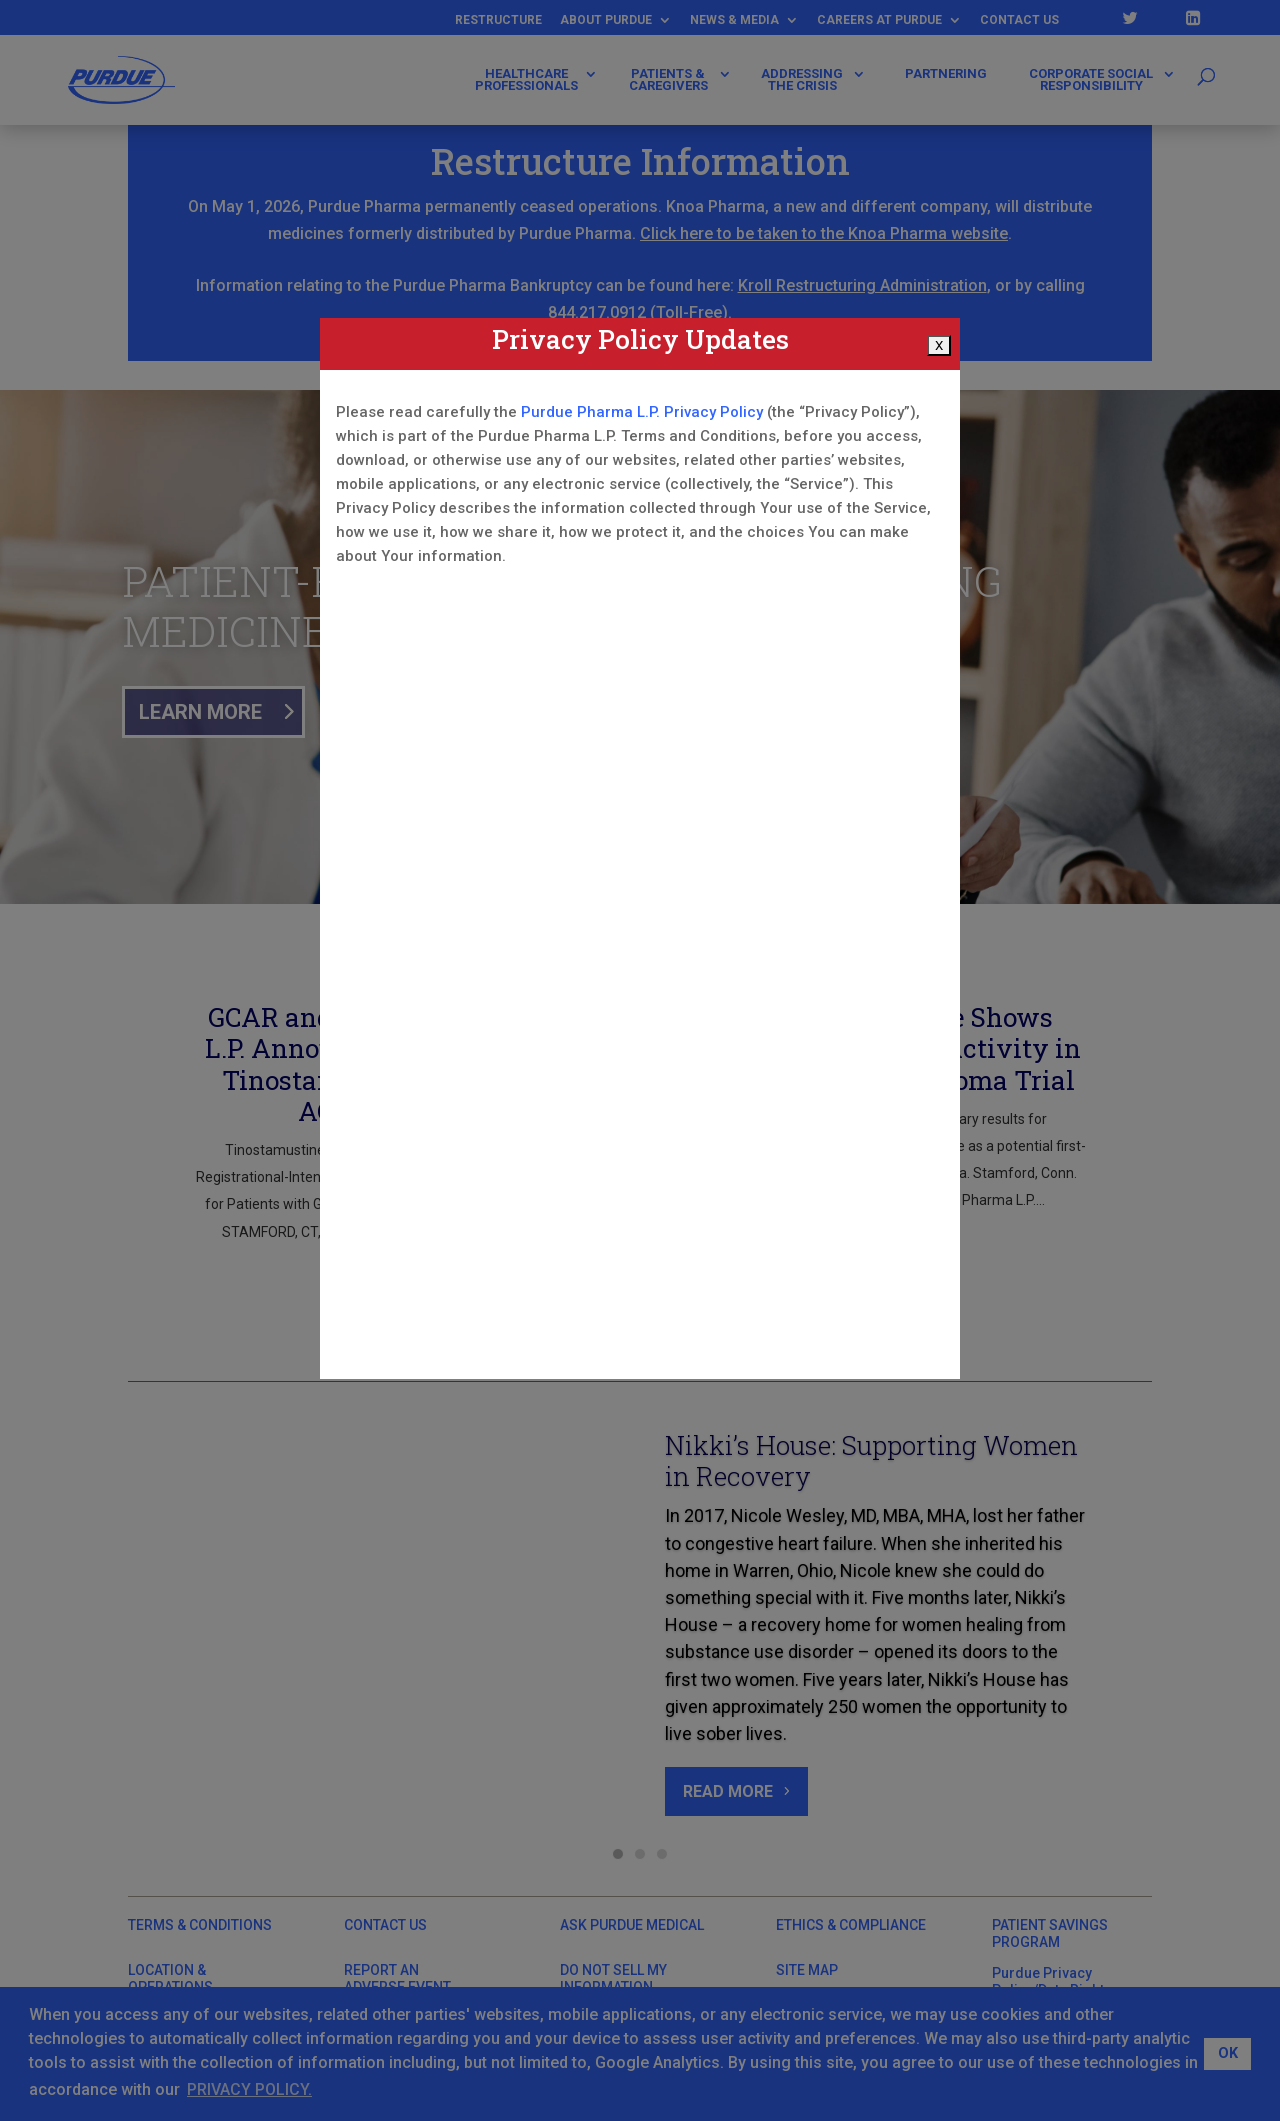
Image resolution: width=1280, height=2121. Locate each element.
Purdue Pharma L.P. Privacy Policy (642, 412)
